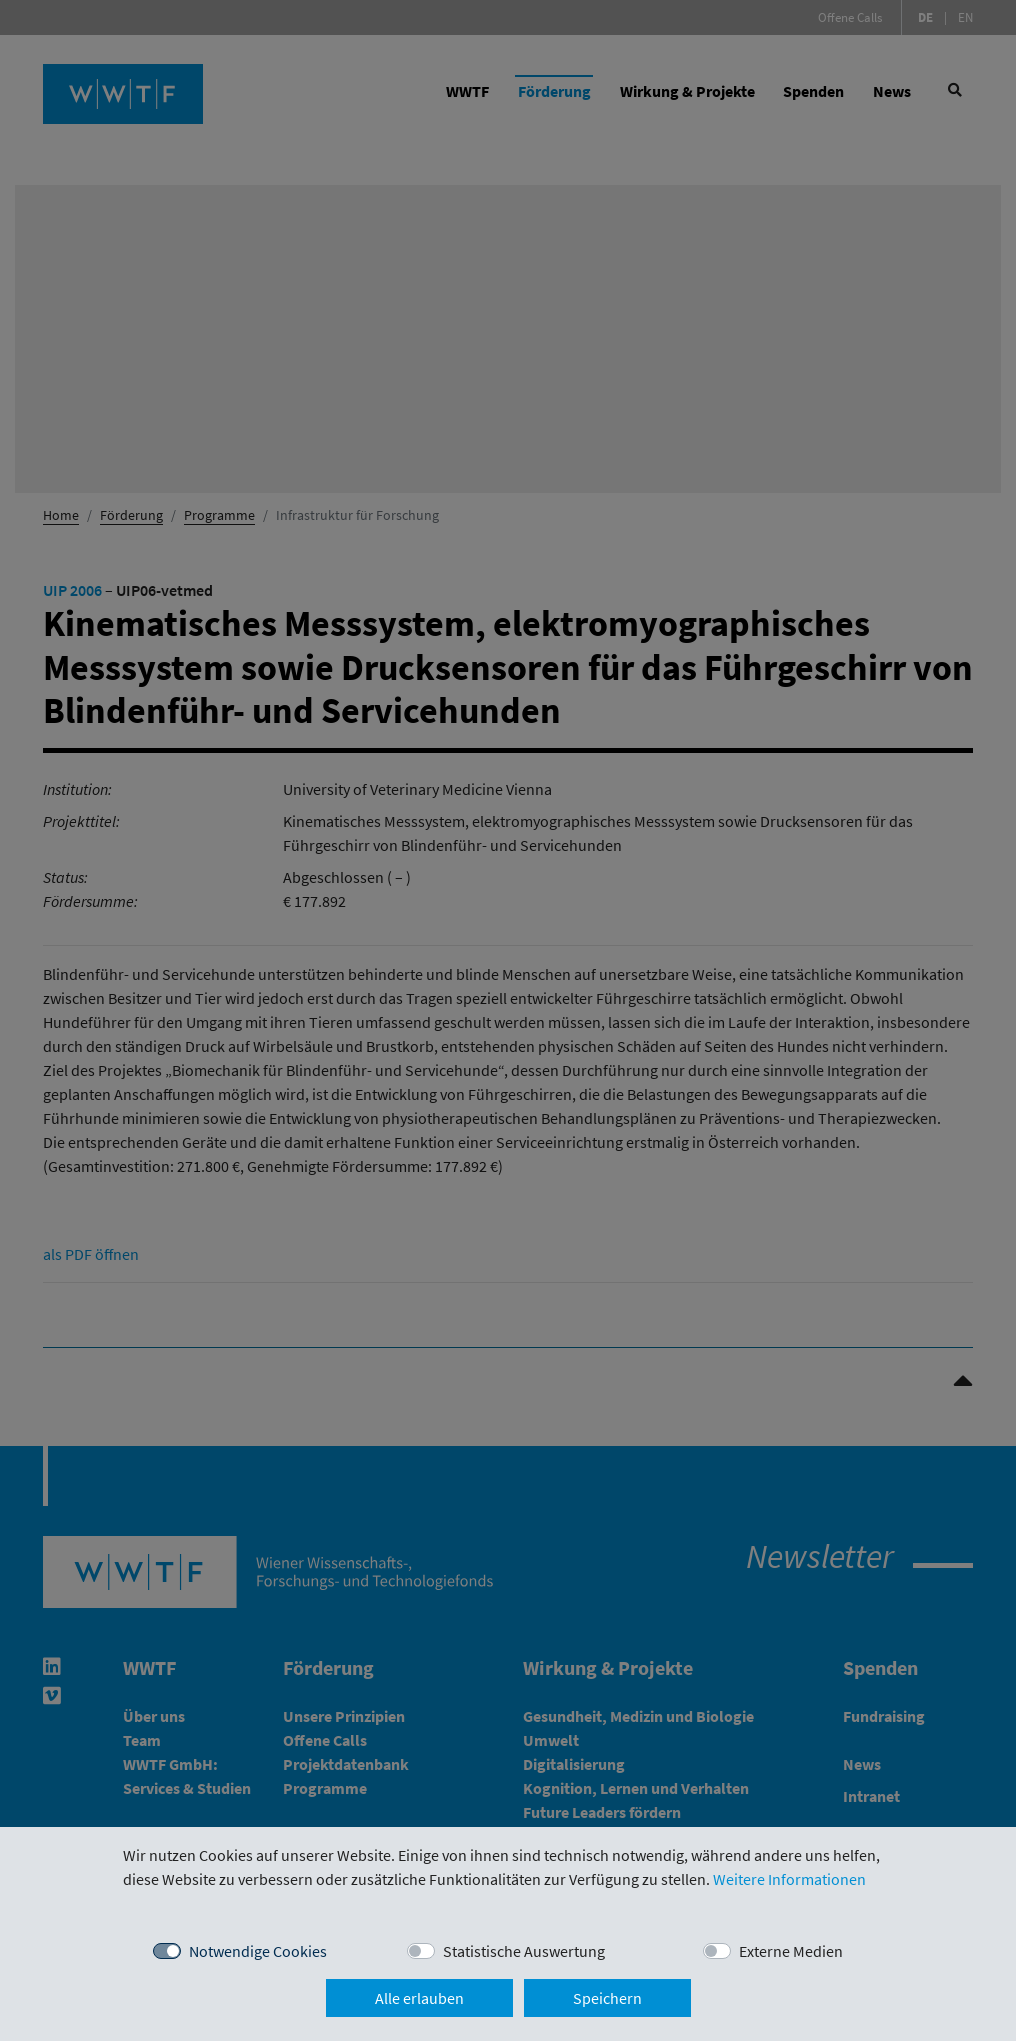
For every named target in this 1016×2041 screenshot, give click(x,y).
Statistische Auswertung (524, 1951)
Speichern (607, 1998)
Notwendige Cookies (258, 1951)
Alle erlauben (419, 1998)
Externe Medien (791, 1951)
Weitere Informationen (789, 1879)
